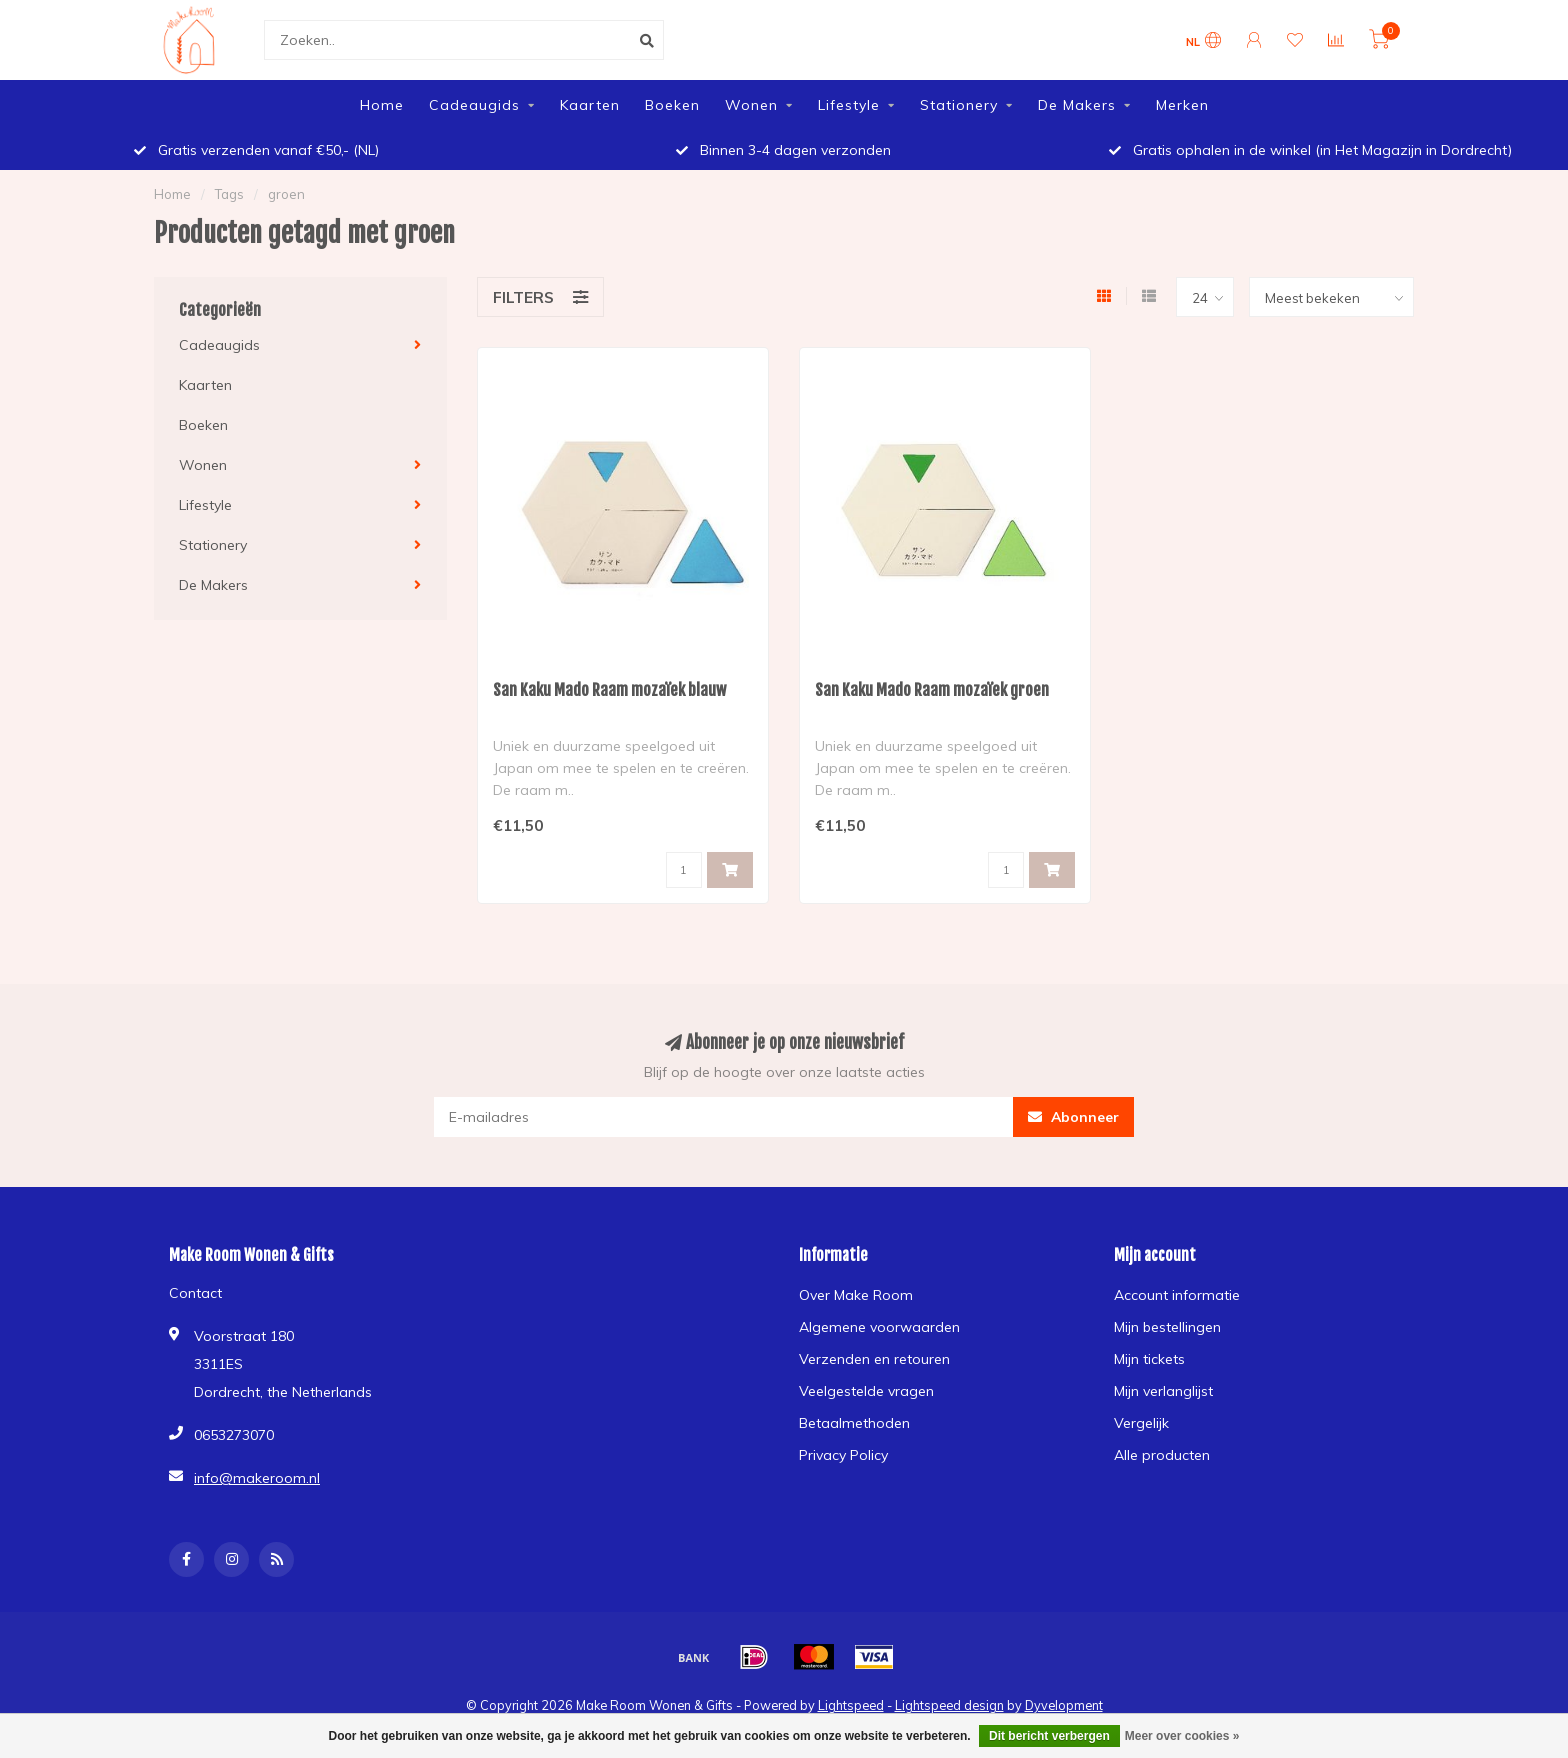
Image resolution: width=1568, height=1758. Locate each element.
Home (382, 105)
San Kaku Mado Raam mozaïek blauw (609, 690)
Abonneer (1073, 1117)
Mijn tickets (1149, 1359)
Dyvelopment (1064, 1705)
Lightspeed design (949, 1705)
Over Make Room (856, 1295)
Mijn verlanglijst (1163, 1391)
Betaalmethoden (854, 1423)
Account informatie (1177, 1295)
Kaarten (590, 105)
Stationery (959, 105)
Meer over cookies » (1182, 1736)
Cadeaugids (474, 105)
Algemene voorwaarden (879, 1327)
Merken (1182, 105)
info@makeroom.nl (257, 1478)
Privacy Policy (843, 1455)
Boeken (672, 105)
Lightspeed (851, 1705)
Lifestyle (849, 105)
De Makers (1077, 105)
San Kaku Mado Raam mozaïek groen (932, 690)
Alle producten (1162, 1455)
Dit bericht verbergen (1049, 1736)
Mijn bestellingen (1167, 1327)
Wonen (751, 105)
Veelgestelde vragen (866, 1391)
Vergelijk (1141, 1423)
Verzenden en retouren (874, 1359)
